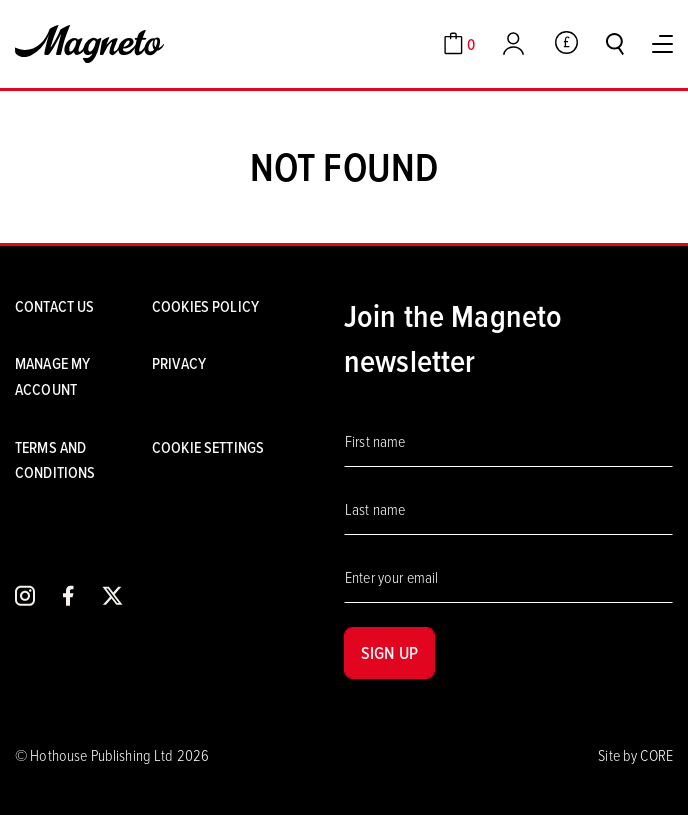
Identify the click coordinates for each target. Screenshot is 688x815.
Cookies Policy (205, 306)
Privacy (179, 363)
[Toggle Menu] (662, 44)
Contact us (54, 306)
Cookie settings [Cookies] (208, 447)
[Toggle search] (615, 44)
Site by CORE (635, 755)
